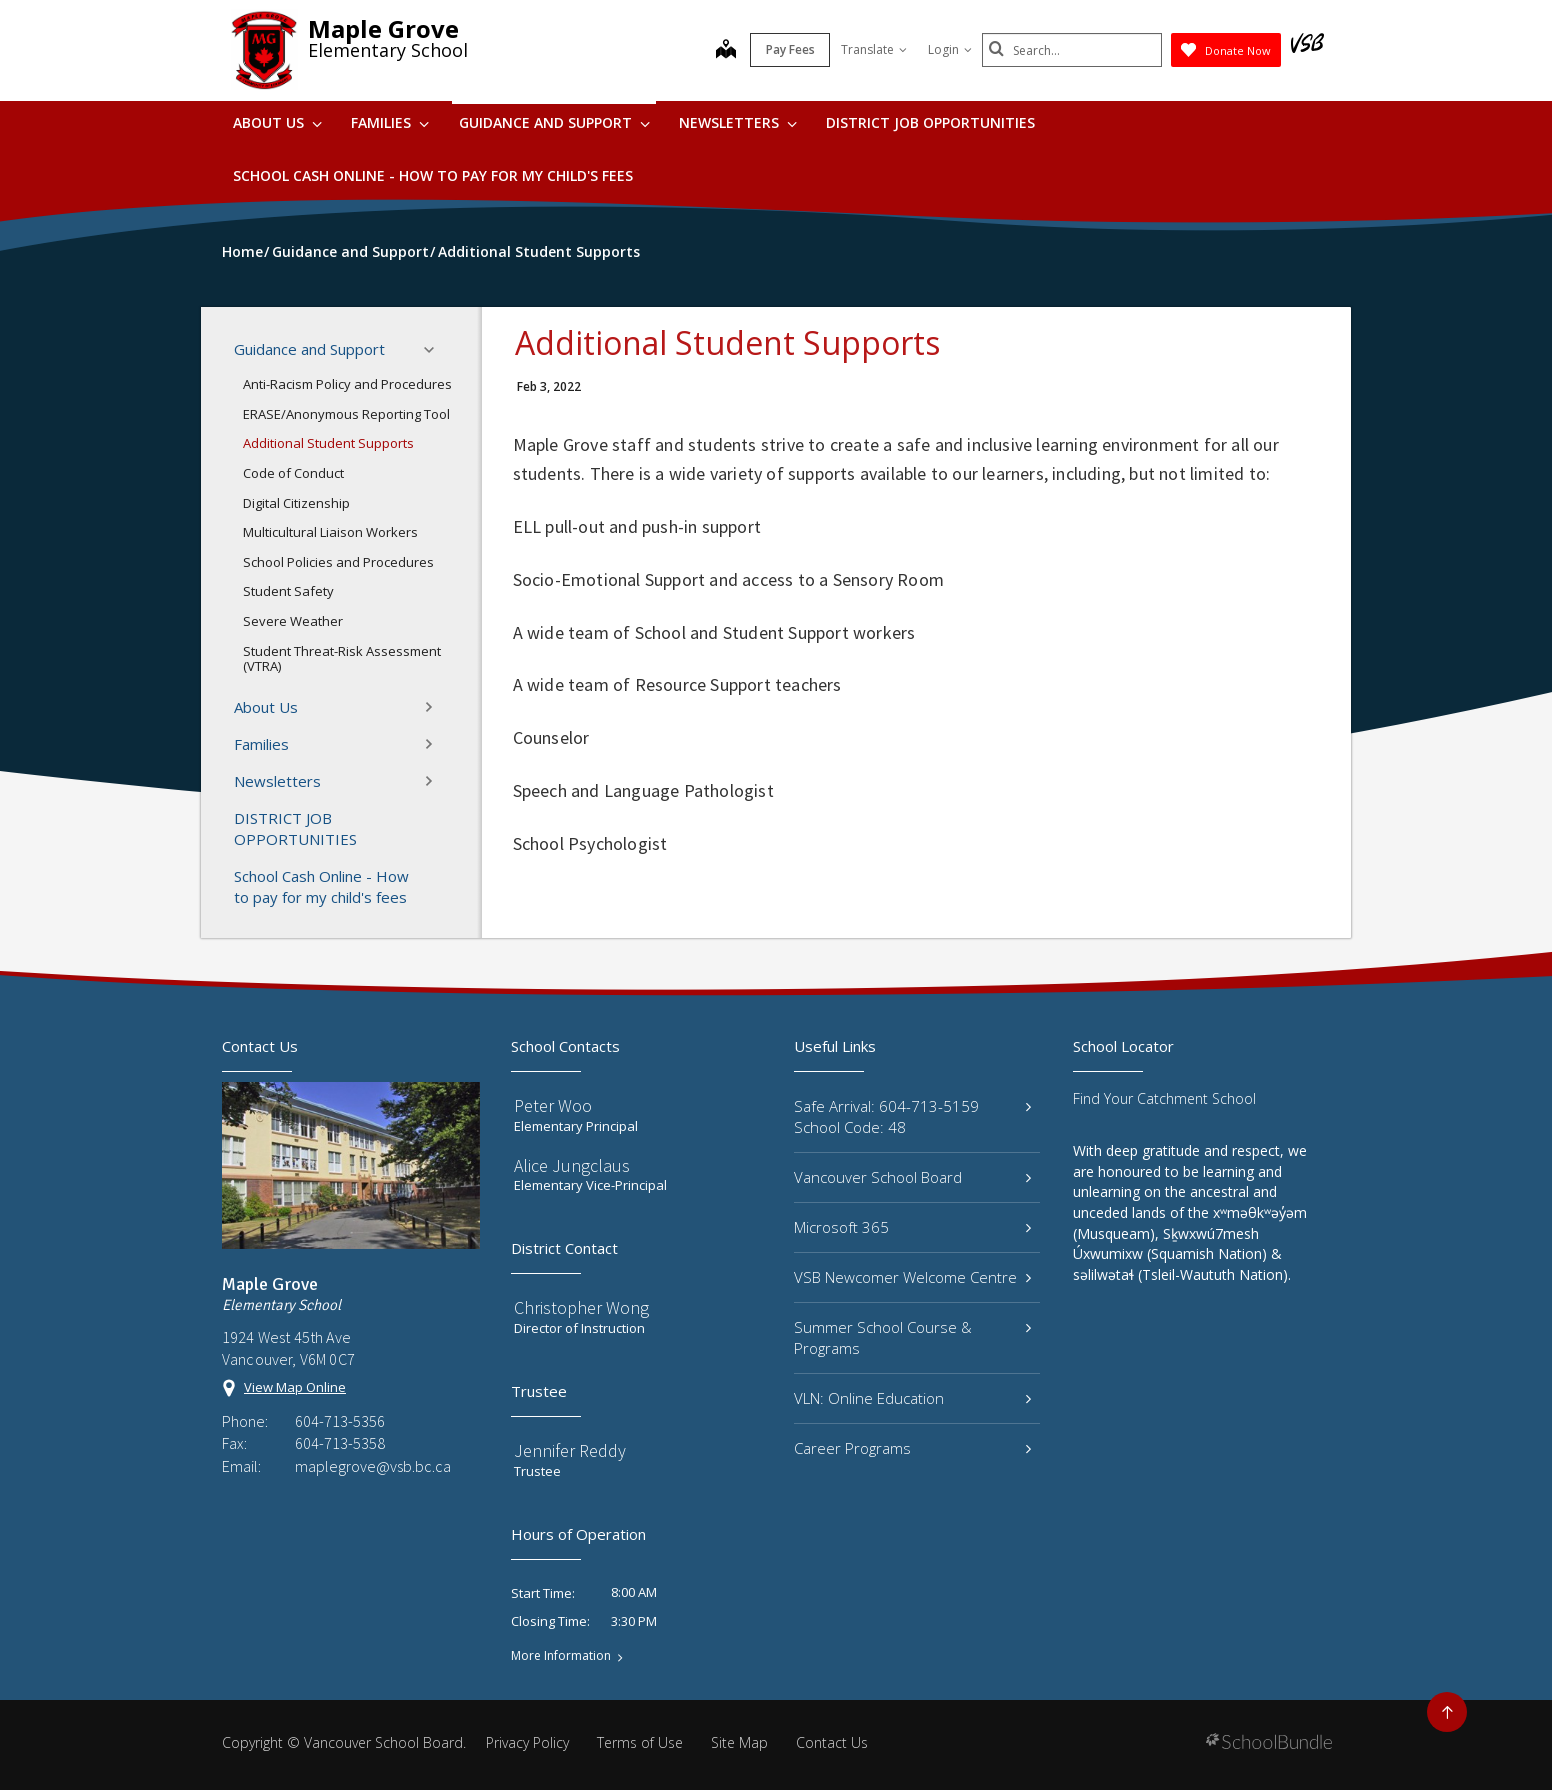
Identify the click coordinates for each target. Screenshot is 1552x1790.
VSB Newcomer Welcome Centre (912, 1277)
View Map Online (295, 1387)
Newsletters (738, 122)
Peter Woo (553, 1105)
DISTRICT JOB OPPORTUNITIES (930, 122)
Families (390, 122)
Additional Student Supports (328, 443)
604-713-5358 (340, 1443)
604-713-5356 (340, 1421)
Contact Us (832, 1742)
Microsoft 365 (912, 1227)
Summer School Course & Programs (912, 1337)
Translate (874, 49)
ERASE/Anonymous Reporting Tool (346, 414)
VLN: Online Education (912, 1398)
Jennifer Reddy (570, 1450)
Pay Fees (790, 49)
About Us (277, 122)
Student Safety (288, 591)
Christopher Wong (581, 1307)
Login (950, 49)
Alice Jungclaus (572, 1165)
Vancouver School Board (912, 1177)
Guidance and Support (554, 122)
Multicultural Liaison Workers (330, 532)
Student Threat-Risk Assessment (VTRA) (342, 659)
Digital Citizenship (296, 503)
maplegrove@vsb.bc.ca (373, 1466)
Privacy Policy (527, 1742)
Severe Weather (293, 621)
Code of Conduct (293, 473)
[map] (726, 51)
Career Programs (912, 1448)
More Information (561, 1656)
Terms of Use (640, 1742)
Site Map (739, 1742)
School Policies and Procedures (338, 562)
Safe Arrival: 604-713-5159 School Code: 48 (912, 1116)
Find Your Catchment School (1164, 1098)
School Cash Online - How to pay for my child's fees (433, 175)
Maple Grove (383, 28)
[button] (435, 350)
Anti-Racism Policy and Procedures (347, 384)
